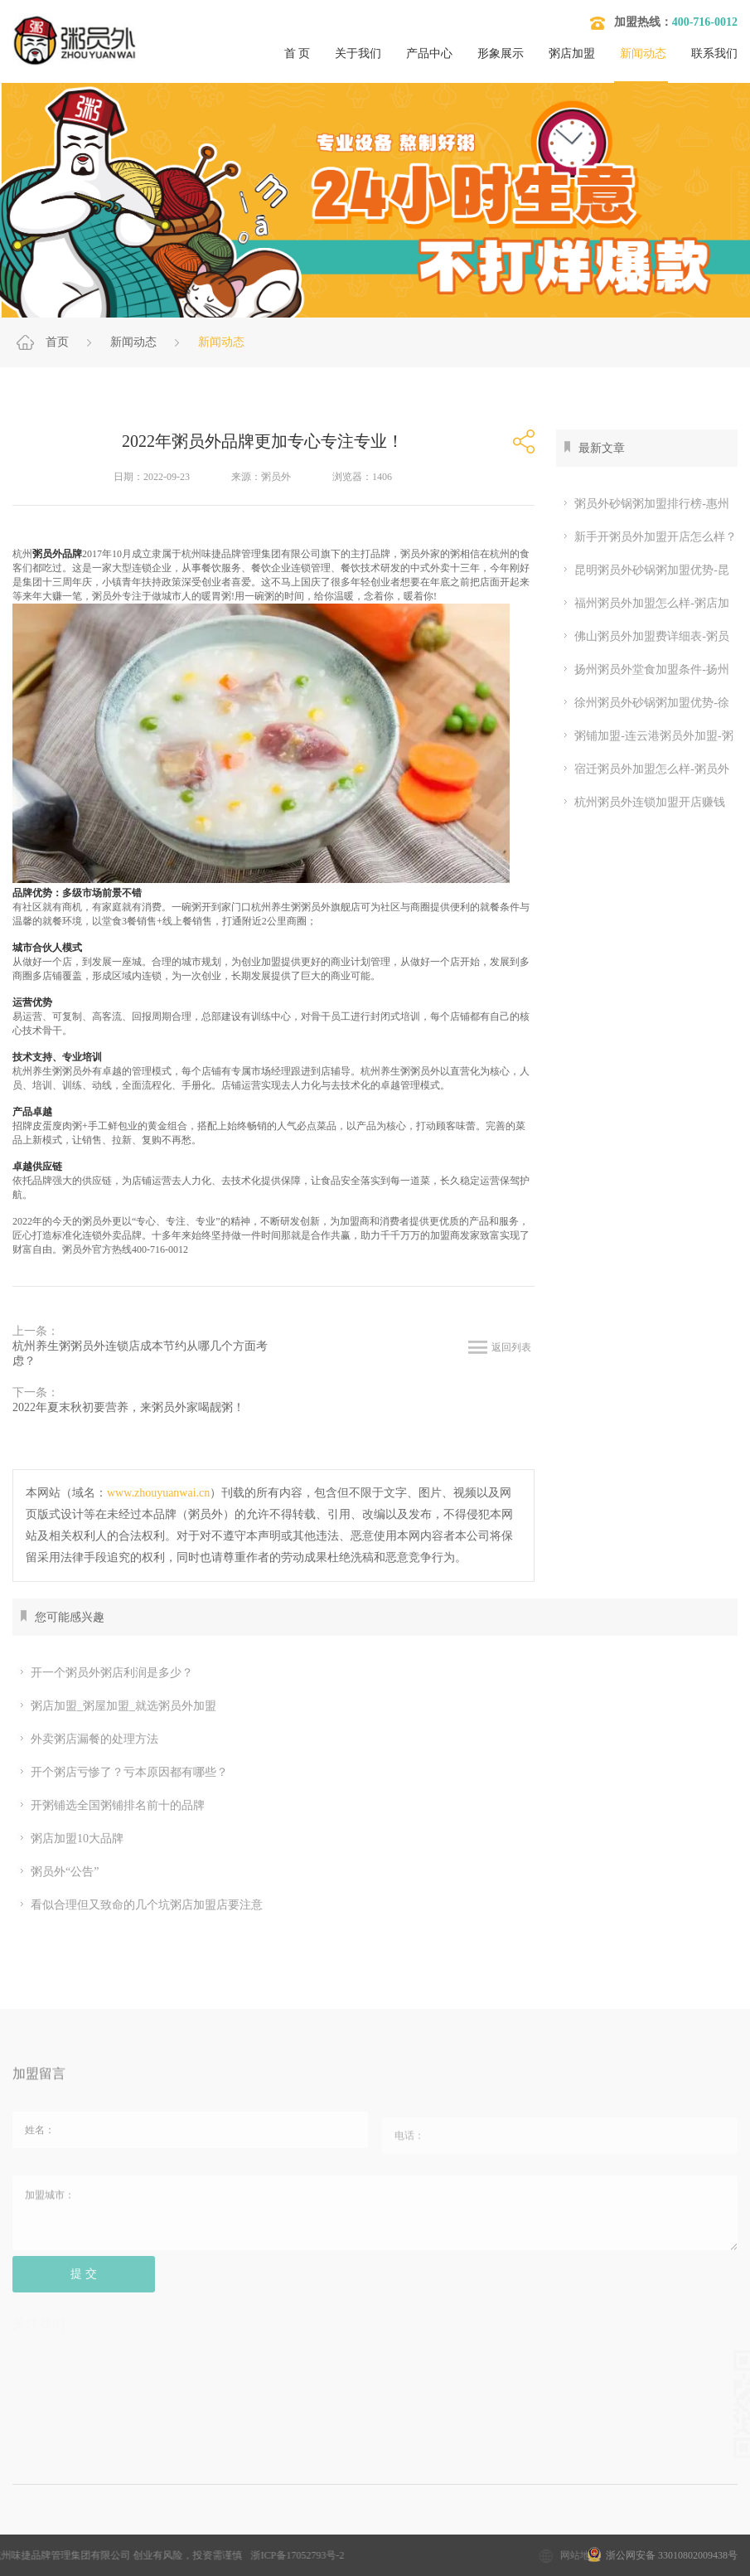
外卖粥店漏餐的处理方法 (87, 1739)
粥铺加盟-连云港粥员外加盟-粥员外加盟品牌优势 (644, 736)
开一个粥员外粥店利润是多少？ (105, 1673)
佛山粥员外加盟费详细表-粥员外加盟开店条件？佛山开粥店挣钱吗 (643, 636)
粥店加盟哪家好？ (389, 2531)
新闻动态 (643, 53)
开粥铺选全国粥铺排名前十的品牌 (111, 1805)
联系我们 (714, 53)
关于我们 (358, 53)
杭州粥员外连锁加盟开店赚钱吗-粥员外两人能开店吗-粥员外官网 (641, 802)
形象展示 (500, 53)
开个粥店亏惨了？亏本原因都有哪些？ (122, 1772)
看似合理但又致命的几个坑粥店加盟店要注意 (140, 1905)
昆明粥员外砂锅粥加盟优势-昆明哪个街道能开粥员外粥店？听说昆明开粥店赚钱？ (643, 570)
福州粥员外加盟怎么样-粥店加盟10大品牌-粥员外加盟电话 (642, 603)
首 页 (297, 53)
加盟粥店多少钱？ (145, 2531)
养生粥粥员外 (62, 1071)
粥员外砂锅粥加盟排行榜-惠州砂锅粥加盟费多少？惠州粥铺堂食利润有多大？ (643, 504)
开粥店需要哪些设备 (650, 2531)
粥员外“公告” (58, 1872)
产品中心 (429, 53)
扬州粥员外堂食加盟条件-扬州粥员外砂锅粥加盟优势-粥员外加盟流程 (645, 669)
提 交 (83, 2286)
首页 (57, 342)
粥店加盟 (572, 53)
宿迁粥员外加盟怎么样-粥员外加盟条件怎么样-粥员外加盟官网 (642, 769)
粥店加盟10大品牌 (70, 1838)
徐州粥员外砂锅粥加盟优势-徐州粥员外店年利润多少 (642, 703)
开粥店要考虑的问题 (517, 2531)
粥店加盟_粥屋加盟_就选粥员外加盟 (116, 1706)
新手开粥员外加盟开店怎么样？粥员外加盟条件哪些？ (646, 537)
